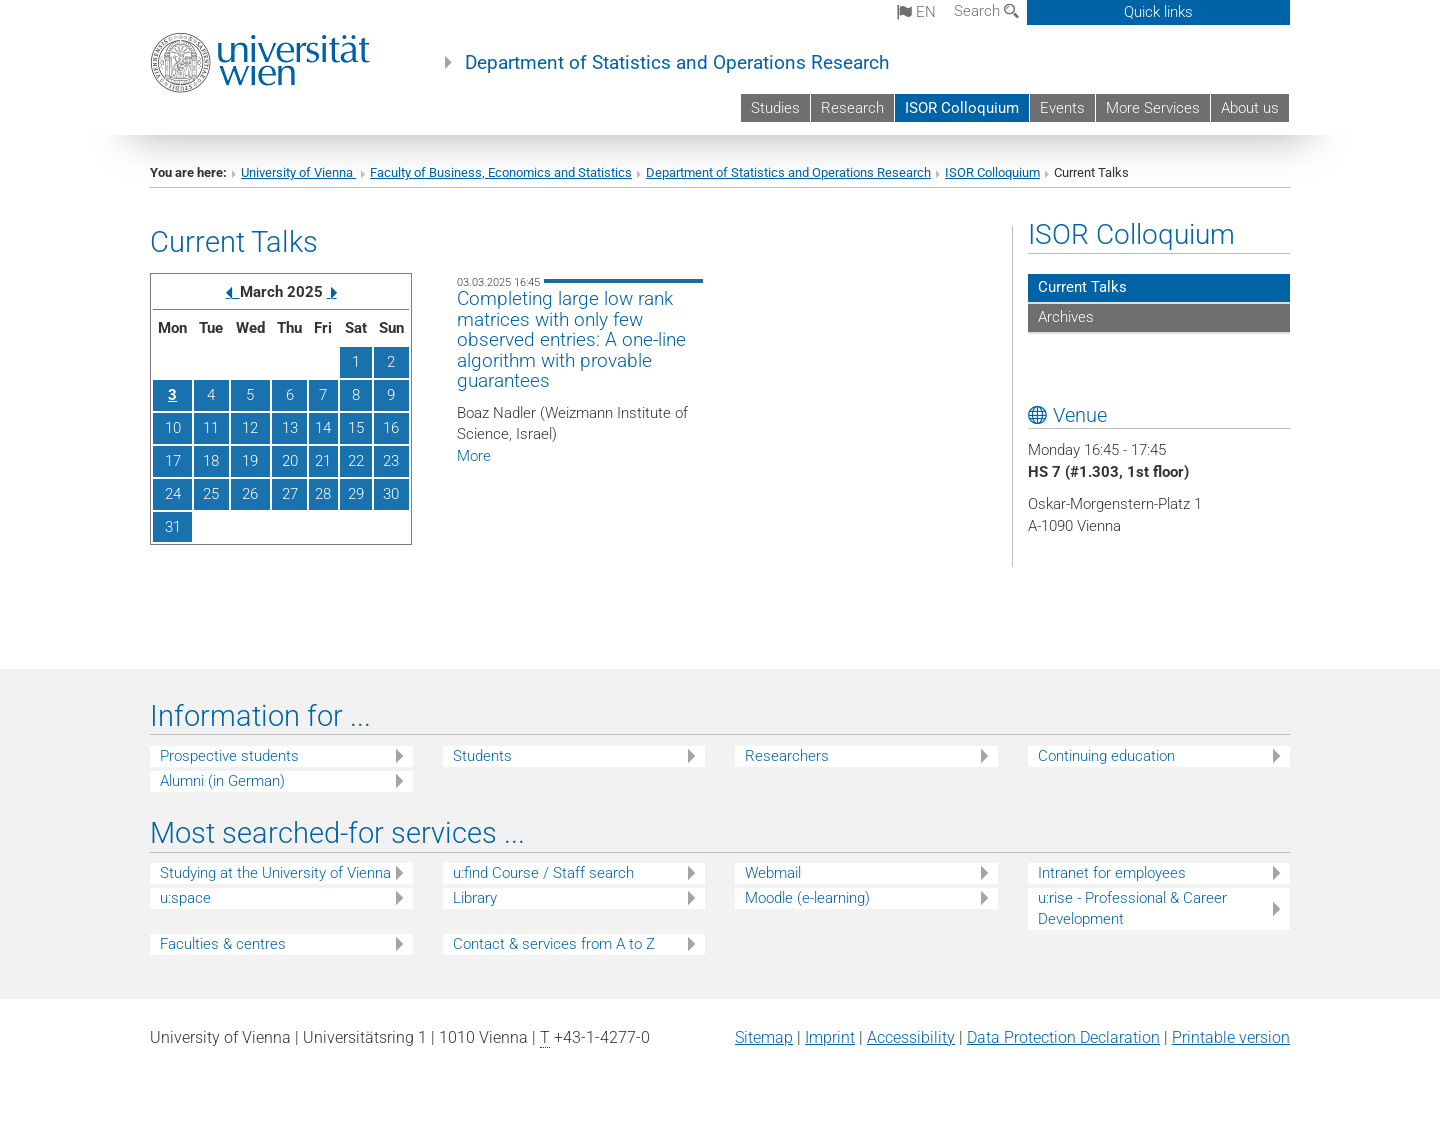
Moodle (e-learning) (807, 898)
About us (1250, 108)
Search (986, 11)
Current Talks (1082, 287)
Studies (775, 108)
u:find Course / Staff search (543, 873)
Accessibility (911, 1037)
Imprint (830, 1037)
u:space (185, 898)
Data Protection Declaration (1063, 1037)
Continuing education (1106, 756)
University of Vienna (298, 172)
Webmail (773, 873)
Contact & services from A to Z (554, 944)
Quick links (1158, 12)
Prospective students (229, 756)
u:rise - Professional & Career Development (1132, 908)
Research (852, 108)
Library (475, 898)
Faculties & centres (223, 944)
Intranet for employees (1112, 873)
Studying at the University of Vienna (275, 873)
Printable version (1231, 1037)
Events (1062, 108)
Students (482, 756)
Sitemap (764, 1037)
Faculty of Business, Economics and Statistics (501, 172)
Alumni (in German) (222, 781)
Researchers (787, 756)
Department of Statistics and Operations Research (677, 63)
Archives (1066, 317)
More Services (1153, 108)
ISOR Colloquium (962, 108)
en (916, 12)
